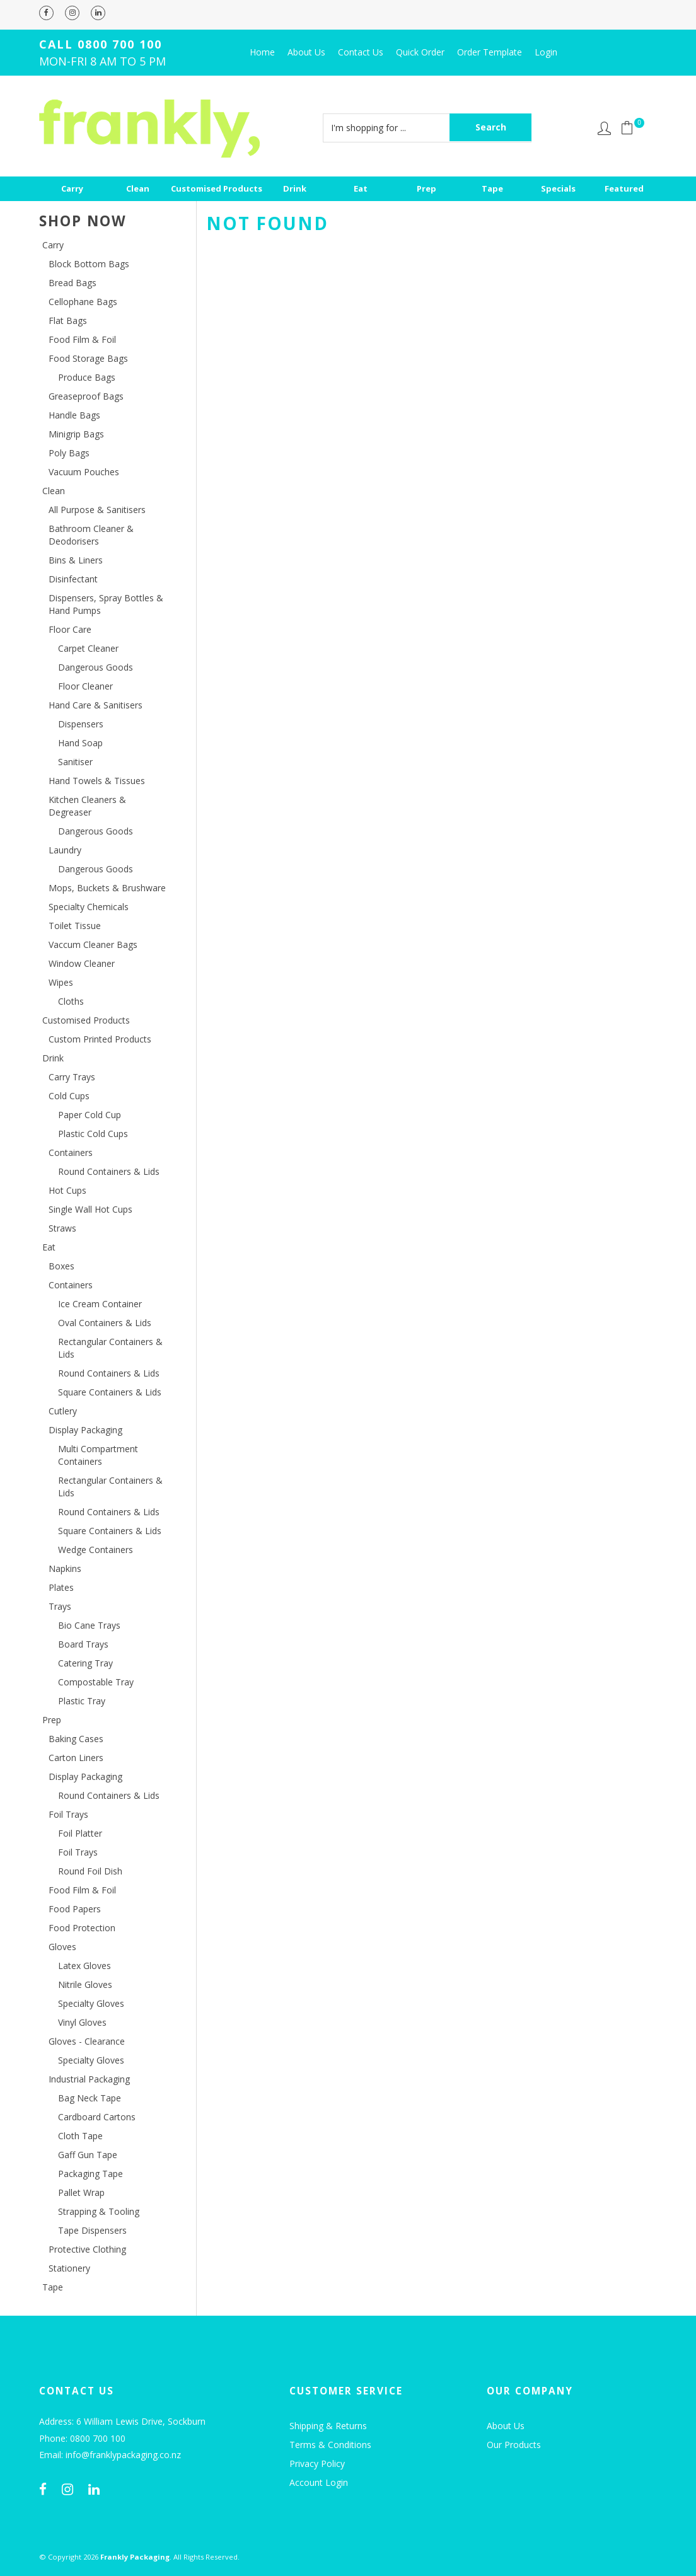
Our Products (514, 2445)
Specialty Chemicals (89, 907)
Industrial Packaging (89, 2079)
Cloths (71, 1001)
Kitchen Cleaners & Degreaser (87, 806)
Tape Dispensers (92, 2230)
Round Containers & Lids (109, 1171)
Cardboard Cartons (97, 2117)
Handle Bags (74, 415)
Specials (558, 188)
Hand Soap (80, 743)
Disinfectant (73, 579)
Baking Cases (76, 1739)
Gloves (62, 1947)
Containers (71, 1152)
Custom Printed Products (100, 1039)
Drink (294, 188)
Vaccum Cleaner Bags (93, 944)
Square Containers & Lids (109, 1392)
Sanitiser (75, 762)
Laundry (65, 850)
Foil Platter (80, 1833)
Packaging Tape (90, 2174)
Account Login (318, 2482)
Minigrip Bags (76, 434)
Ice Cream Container (100, 1304)
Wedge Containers (95, 1550)
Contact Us (360, 52)
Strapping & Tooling (98, 2211)
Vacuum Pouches (84, 472)
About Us (306, 52)
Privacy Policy (317, 2463)
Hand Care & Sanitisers (95, 705)
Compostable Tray (96, 1682)
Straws (62, 1228)
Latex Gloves (84, 1966)
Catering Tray (85, 1663)
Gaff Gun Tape (87, 2155)
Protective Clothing (87, 2249)
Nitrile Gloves (85, 1984)
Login (546, 52)
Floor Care (70, 629)
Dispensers (80, 724)
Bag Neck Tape (89, 2098)
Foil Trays (68, 1814)
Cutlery (63, 1411)
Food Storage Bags (88, 358)
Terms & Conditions (330, 2445)
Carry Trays (72, 1077)
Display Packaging (85, 1430)
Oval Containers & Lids (104, 1323)
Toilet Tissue (75, 926)
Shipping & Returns (328, 2426)
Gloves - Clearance (87, 2041)
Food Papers (75, 1909)
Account (604, 128)
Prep (426, 188)
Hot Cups (67, 1190)
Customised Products (216, 188)
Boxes (61, 1266)
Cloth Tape (80, 2136)
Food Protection (82, 1928)
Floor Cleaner (85, 686)
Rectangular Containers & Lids (110, 1348)
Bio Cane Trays (89, 1625)
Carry (72, 188)
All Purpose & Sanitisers (97, 510)
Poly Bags (69, 453)
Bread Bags (72, 283)
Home (262, 52)
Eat (361, 188)
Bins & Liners (76, 560)
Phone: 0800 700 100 (82, 2439)
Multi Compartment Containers (98, 1455)
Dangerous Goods (95, 667)
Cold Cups (69, 1096)
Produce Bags (86, 377)
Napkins (65, 1568)
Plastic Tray (81, 1701)
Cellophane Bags (83, 302)
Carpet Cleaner (88, 648)
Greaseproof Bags (86, 396)
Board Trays (83, 1644)
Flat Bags (68, 320)
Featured (624, 188)
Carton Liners (76, 1758)
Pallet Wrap (81, 2192)
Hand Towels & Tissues (97, 781)
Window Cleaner (82, 963)
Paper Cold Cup (89, 1115)
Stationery (69, 2268)
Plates (61, 1587)
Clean (137, 188)
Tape (492, 188)
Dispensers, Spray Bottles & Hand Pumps (106, 604)
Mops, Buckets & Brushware (107, 888)
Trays (60, 1606)
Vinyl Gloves (82, 2022)
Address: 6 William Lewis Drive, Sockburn (122, 2422)
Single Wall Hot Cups (90, 1209)
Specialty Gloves (91, 2003)
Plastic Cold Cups (93, 1134)
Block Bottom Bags (89, 264)
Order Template (489, 52)
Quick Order (420, 52)
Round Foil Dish (90, 1871)
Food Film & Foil (82, 339)
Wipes (61, 982)
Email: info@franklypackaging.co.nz (110, 2455)
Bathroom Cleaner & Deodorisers (91, 535)
